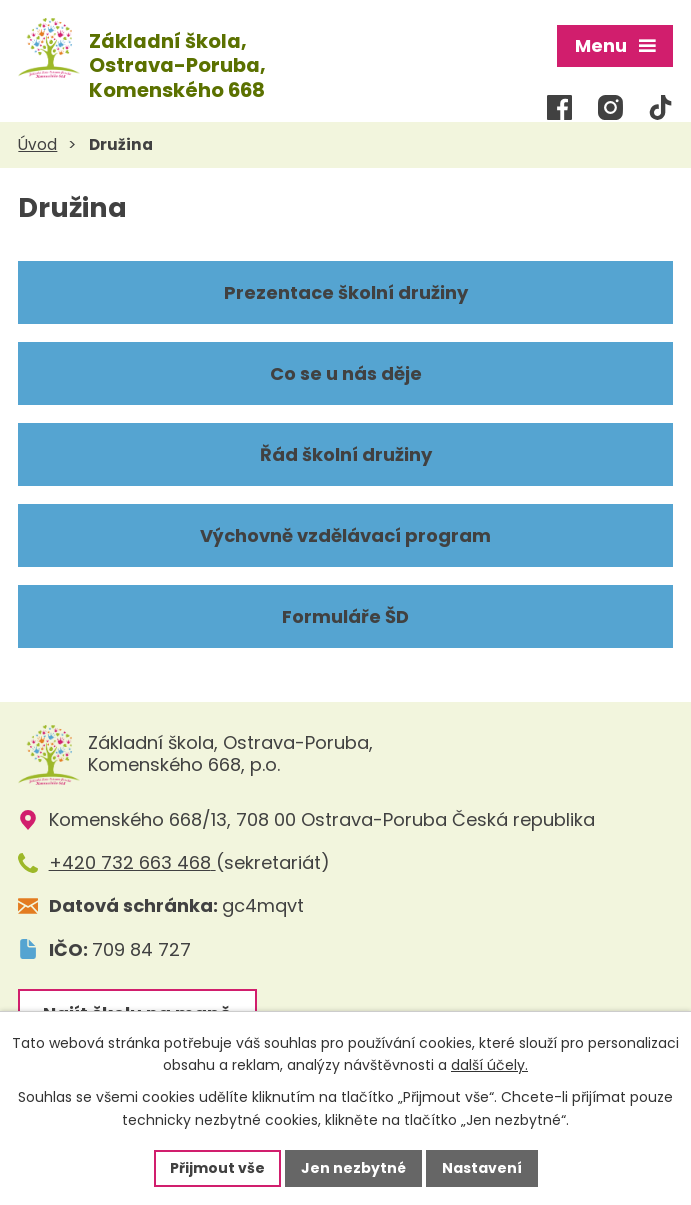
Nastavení (482, 1168)
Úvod (37, 143)
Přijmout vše (217, 1168)
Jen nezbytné (353, 1168)
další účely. (489, 1066)
